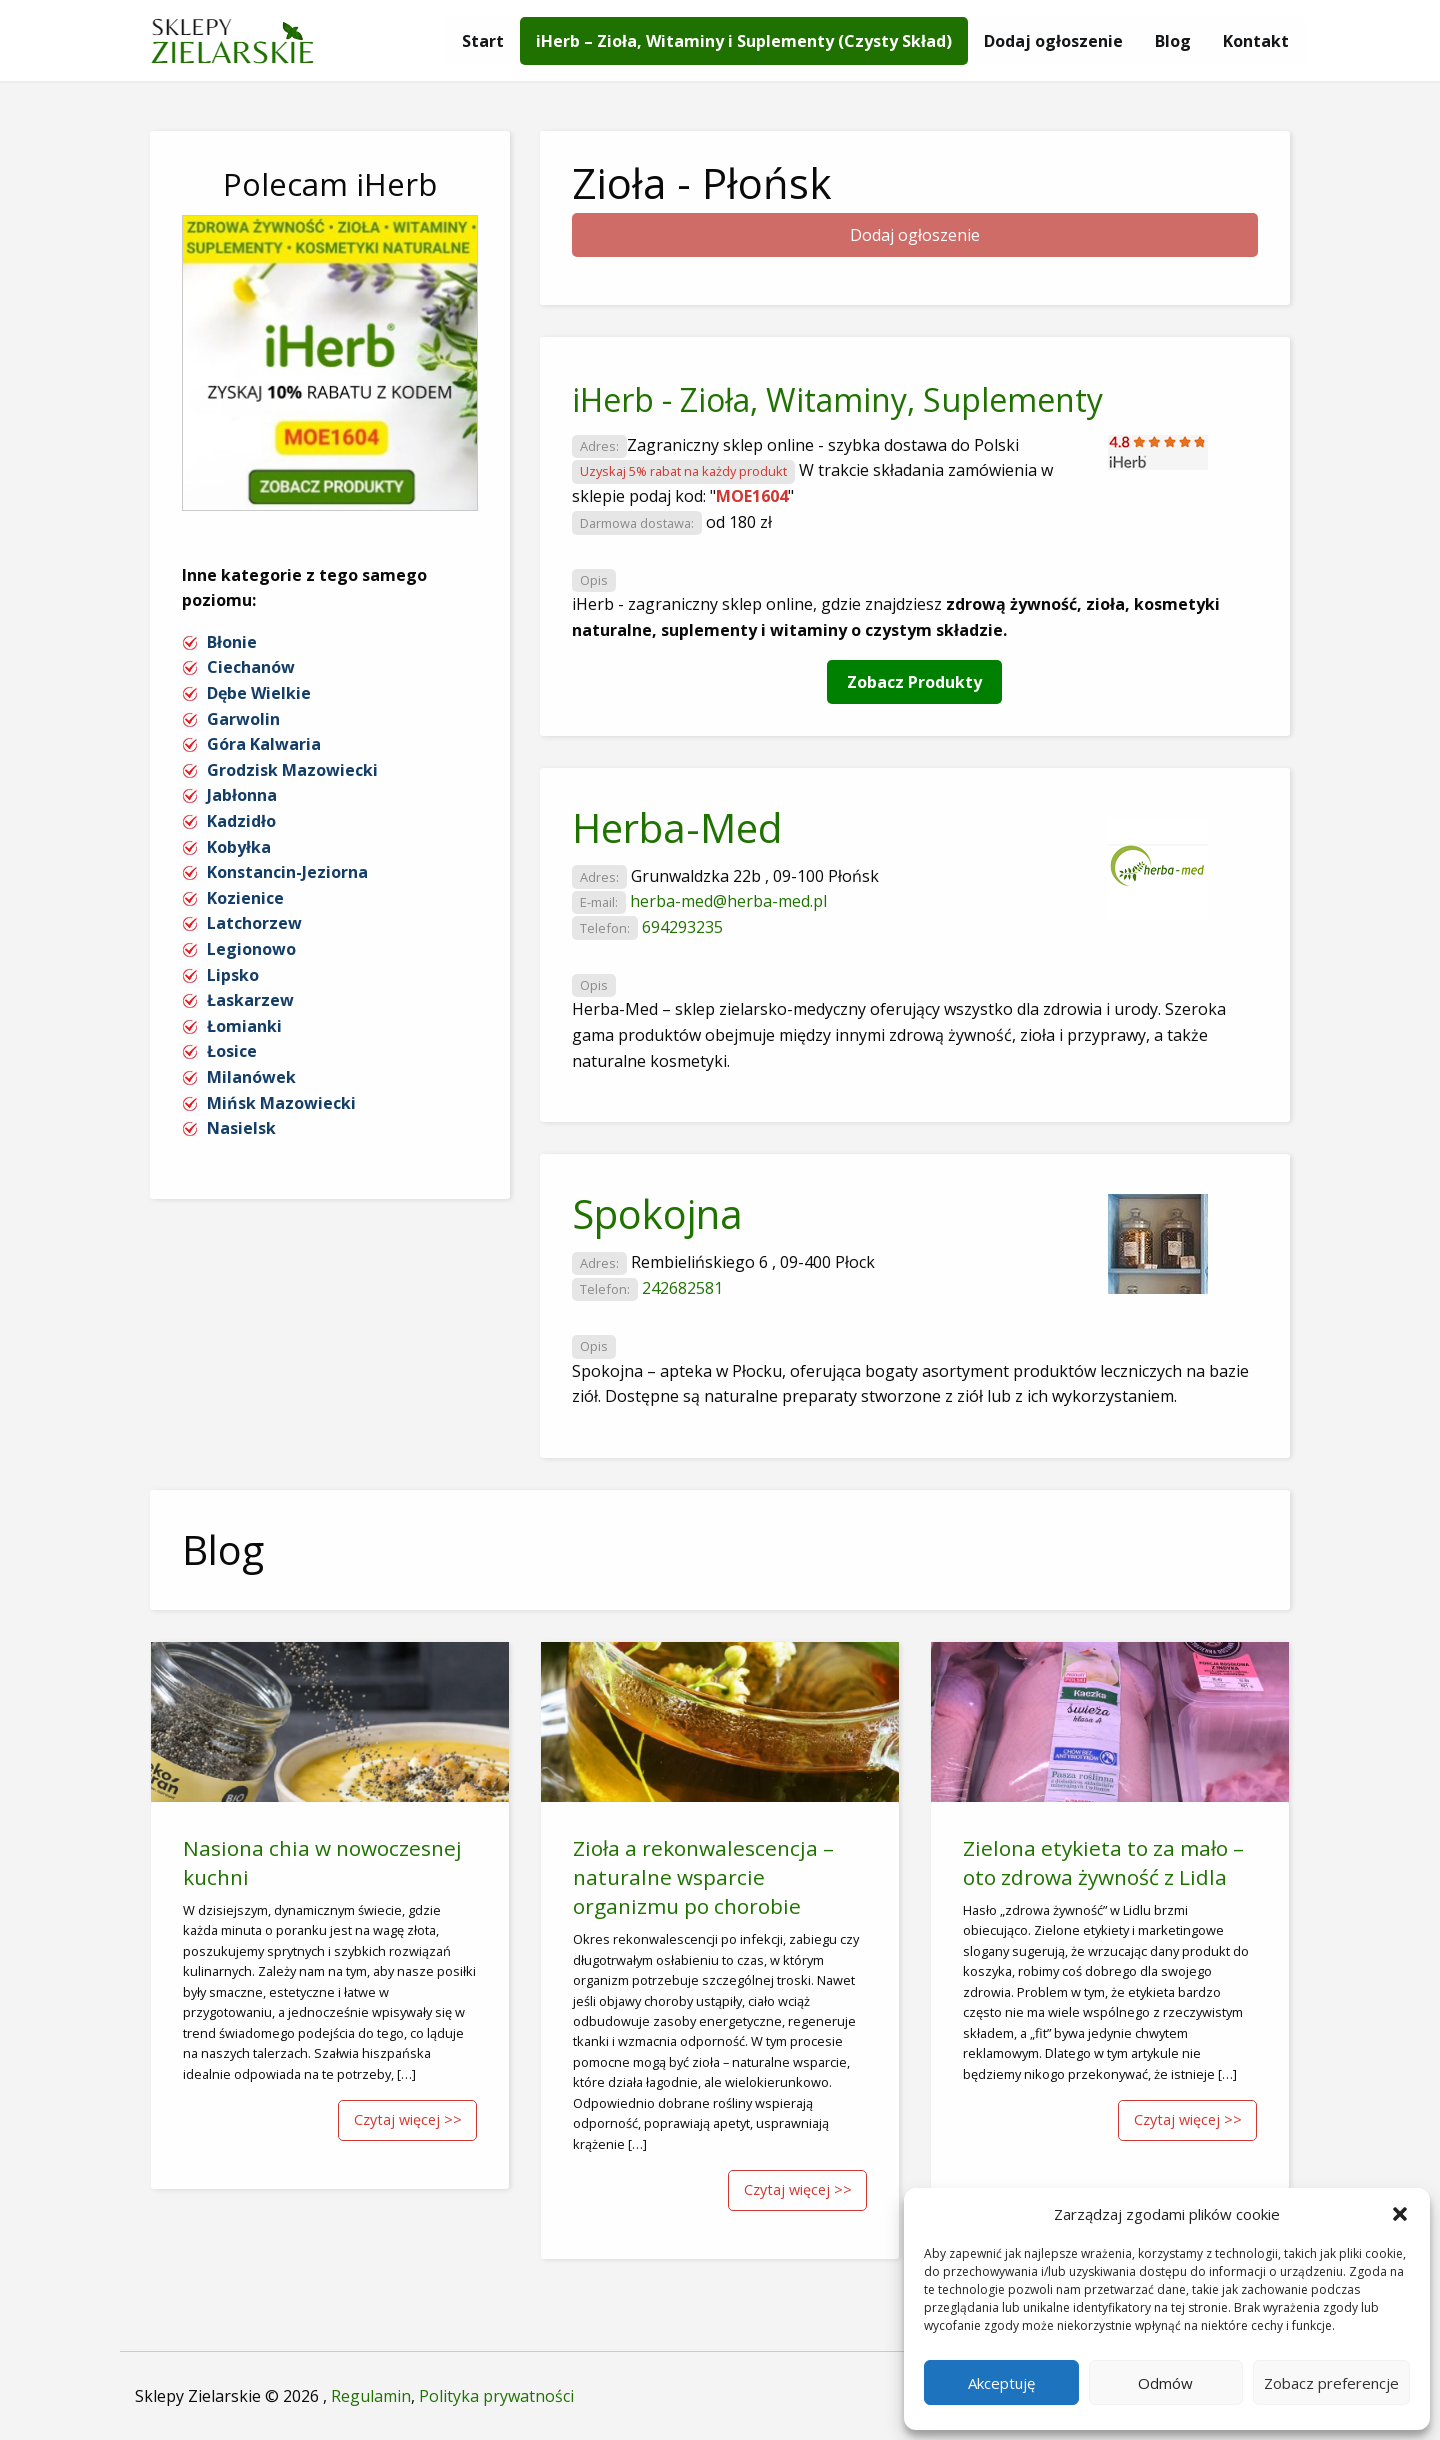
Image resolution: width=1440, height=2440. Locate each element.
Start (483, 41)
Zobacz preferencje (1331, 2383)
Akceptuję (1001, 2383)
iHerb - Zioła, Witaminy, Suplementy (837, 399)
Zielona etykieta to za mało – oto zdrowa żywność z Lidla (1103, 1862)
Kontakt (1256, 41)
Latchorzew (254, 923)
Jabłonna (242, 795)
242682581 (682, 1288)
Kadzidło (241, 821)
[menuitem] (483, 41)
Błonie (232, 642)
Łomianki (244, 1026)
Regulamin (371, 2396)
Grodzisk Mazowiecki (292, 770)
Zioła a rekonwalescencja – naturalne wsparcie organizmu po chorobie (703, 1877)
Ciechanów (251, 667)
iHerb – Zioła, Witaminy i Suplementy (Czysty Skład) (744, 41)
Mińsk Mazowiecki (281, 1103)
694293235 (682, 927)
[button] (1400, 2214)
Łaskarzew (250, 1000)
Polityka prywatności (496, 2396)
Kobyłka (239, 847)
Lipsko (233, 975)
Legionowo (251, 949)
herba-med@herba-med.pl (728, 901)
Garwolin (243, 719)
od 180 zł (739, 522)
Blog (1173, 41)
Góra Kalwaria (264, 744)
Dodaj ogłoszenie (1053, 41)
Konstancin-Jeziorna (287, 872)
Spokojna (657, 1213)
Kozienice (245, 898)
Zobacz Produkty (914, 682)
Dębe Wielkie (259, 693)
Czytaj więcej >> (408, 2119)
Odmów (1165, 2383)
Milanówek (251, 1077)
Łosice (232, 1051)
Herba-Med (677, 827)
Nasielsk (241, 1128)
